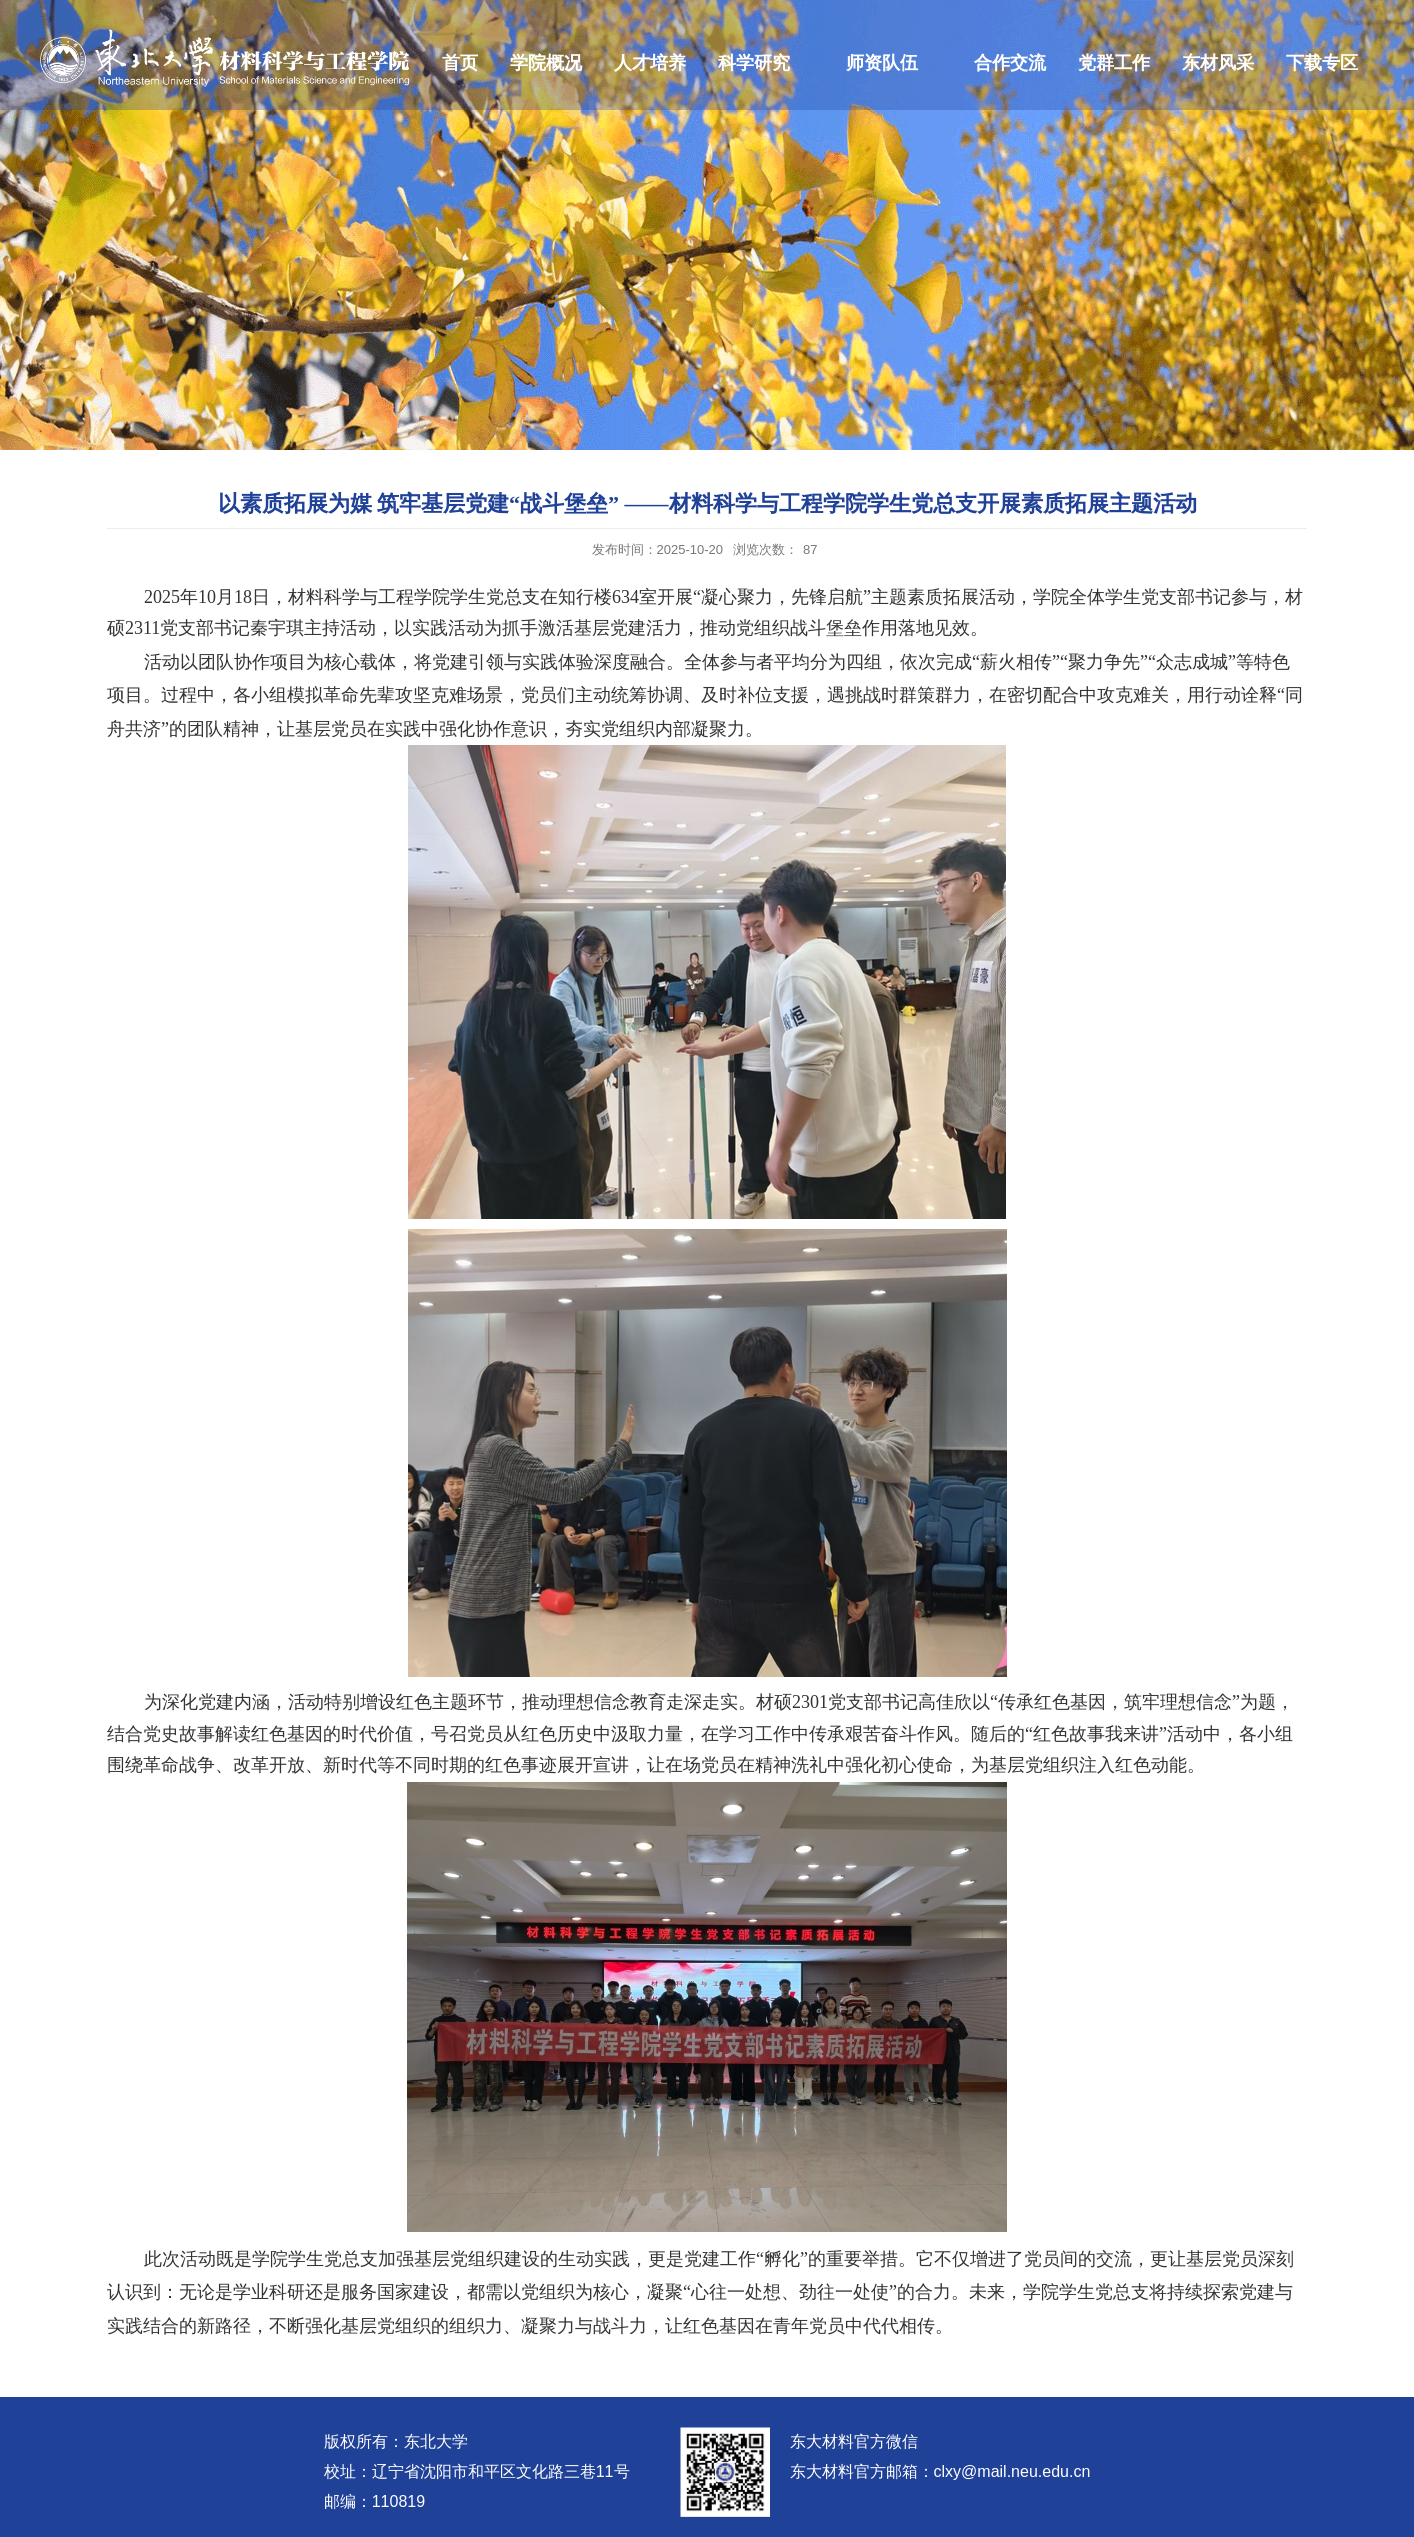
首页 (460, 63)
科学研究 (754, 63)
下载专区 (1322, 63)
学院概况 (546, 63)
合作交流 (1010, 63)
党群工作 (1114, 63)
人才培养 (650, 63)
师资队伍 (882, 63)
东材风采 (1218, 63)
